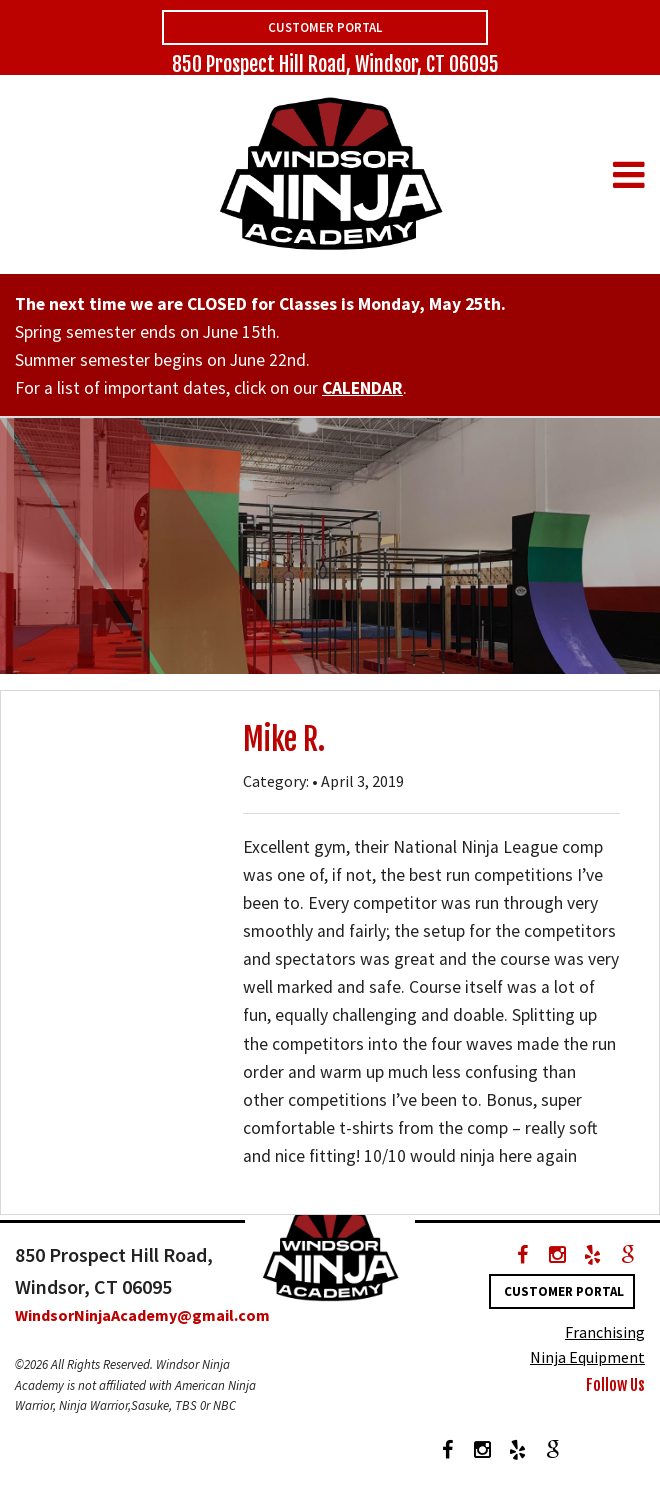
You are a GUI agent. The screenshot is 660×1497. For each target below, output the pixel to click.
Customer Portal (325, 27)
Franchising (605, 1332)
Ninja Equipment (587, 1357)
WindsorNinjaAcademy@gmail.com (142, 1315)
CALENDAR (362, 388)
